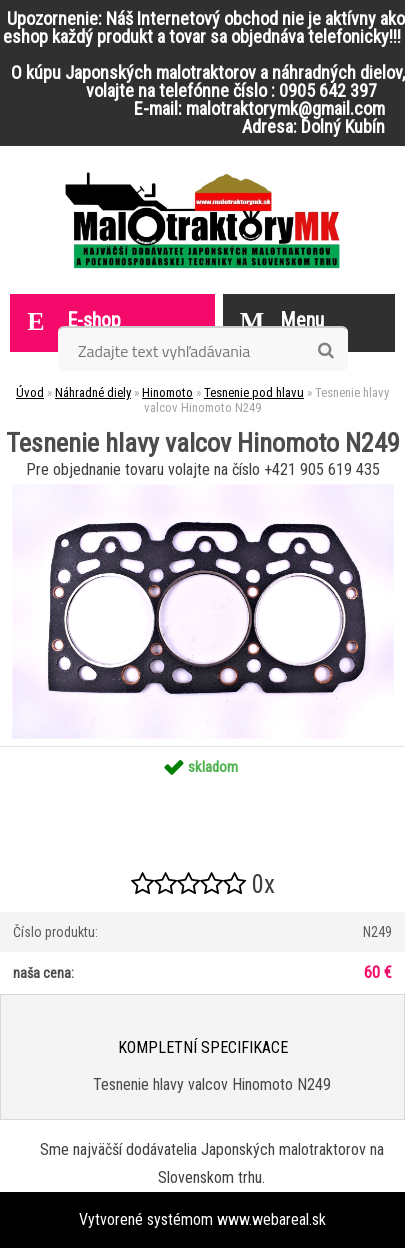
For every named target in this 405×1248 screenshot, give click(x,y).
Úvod (30, 392)
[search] (325, 351)
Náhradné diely (93, 392)
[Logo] (202, 220)
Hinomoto (167, 392)
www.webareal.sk (271, 1219)
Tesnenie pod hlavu (254, 392)
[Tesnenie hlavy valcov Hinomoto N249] (203, 491)
